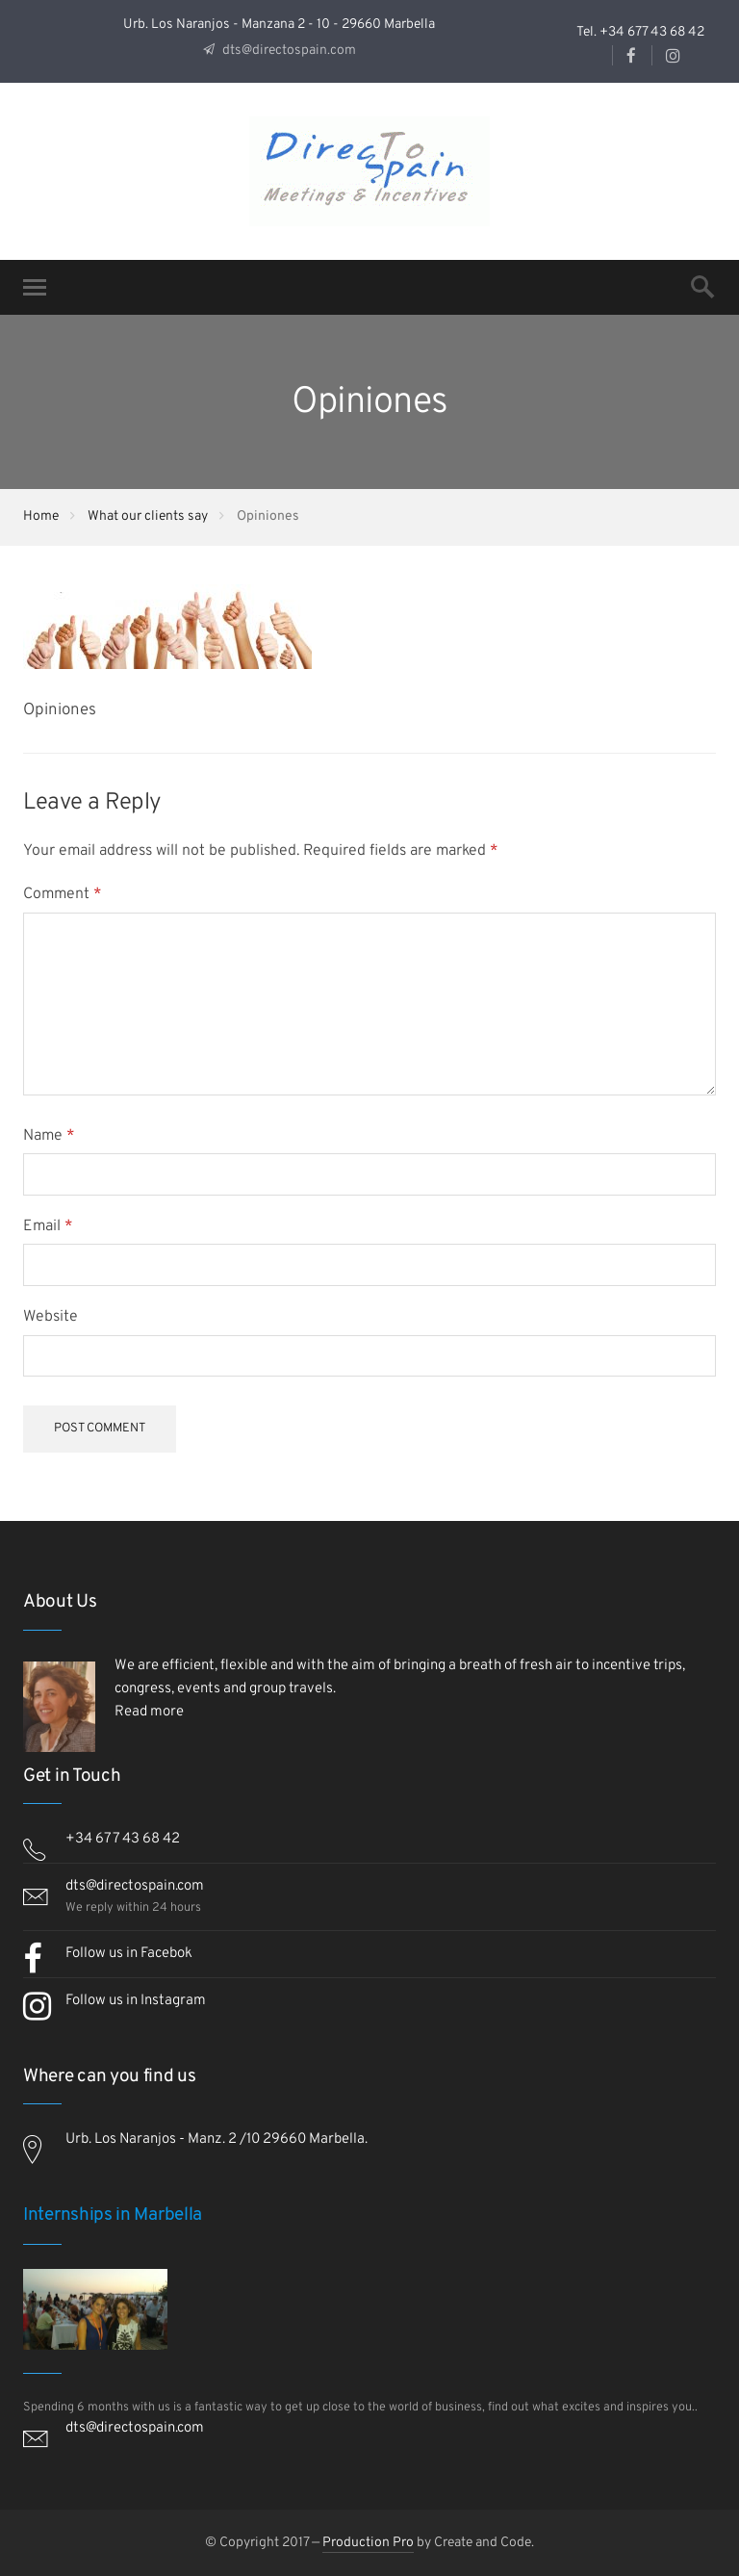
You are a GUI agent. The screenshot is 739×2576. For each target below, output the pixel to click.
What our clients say (148, 516)
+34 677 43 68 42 (122, 1839)
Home (41, 516)
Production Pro (368, 2543)
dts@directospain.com (287, 50)
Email (47, 1226)
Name (48, 1136)
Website (50, 1317)
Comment (62, 894)
